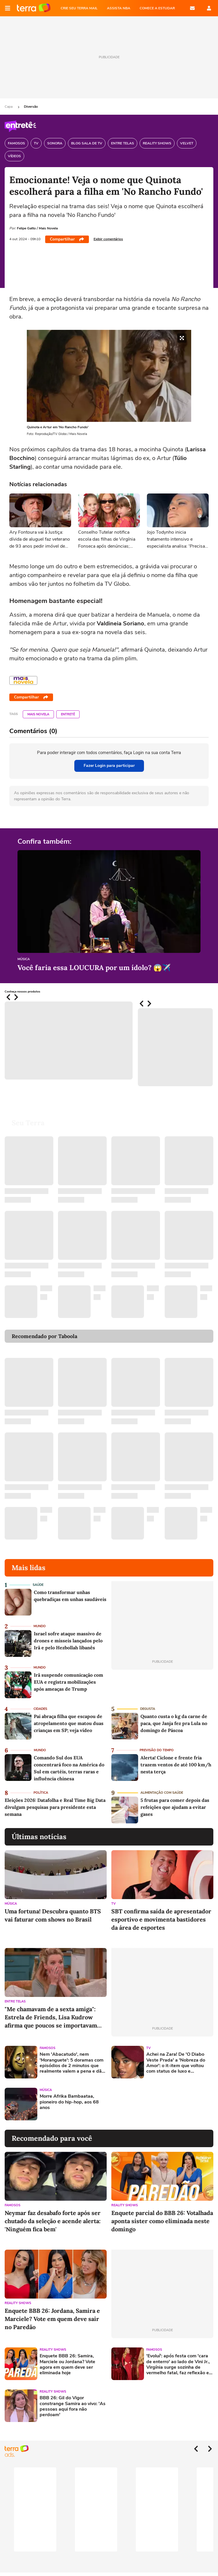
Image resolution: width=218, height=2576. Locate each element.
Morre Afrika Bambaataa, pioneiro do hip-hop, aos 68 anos (69, 2102)
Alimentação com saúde (161, 1793)
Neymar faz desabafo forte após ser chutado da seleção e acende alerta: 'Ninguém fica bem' (53, 2221)
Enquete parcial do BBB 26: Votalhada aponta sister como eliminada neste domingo (162, 2221)
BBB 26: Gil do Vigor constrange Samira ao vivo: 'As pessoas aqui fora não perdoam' (73, 2406)
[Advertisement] (156, 2104)
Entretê (68, 714)
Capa (9, 106)
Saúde (38, 1585)
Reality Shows (124, 2205)
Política (41, 1793)
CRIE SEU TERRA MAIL (79, 8)
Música (23, 959)
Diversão (31, 106)
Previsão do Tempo (157, 1750)
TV (113, 1903)
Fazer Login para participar (109, 765)
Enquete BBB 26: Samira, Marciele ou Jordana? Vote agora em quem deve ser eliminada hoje (67, 2364)
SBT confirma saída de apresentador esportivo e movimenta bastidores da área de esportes (161, 1919)
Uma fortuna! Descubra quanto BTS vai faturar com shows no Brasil (53, 1915)
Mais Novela (38, 714)
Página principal (33, 8)
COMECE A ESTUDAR (157, 8)
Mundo (40, 1626)
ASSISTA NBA (118, 8)
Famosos (47, 2048)
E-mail (192, 8)
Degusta (147, 1709)
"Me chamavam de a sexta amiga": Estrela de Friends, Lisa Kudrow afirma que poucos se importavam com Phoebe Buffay (51, 2017)
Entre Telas (15, 2001)
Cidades (40, 1709)
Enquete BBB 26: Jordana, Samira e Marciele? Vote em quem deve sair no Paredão (52, 2319)
